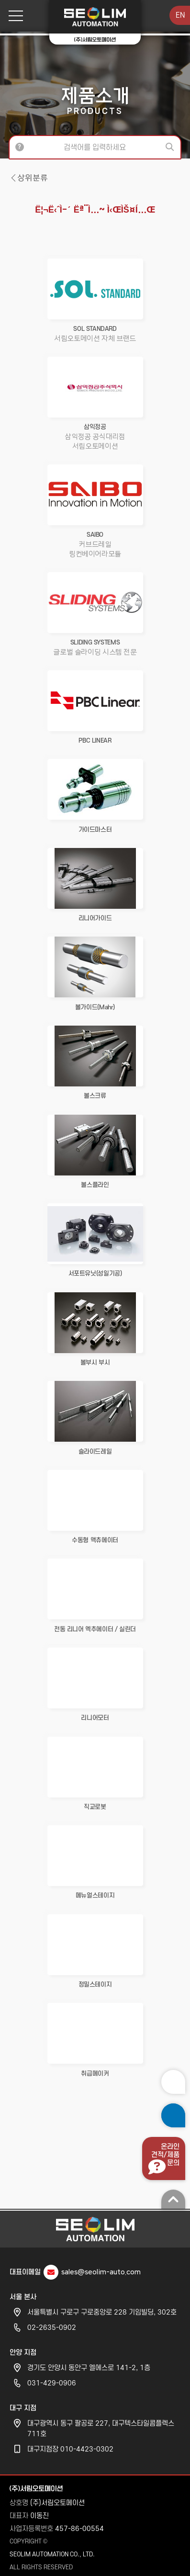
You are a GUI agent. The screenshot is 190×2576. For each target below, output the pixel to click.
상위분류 (32, 178)
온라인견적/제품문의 (165, 2152)
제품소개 (95, 100)
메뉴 (12, 16)
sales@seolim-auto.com (101, 2269)
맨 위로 (173, 2196)
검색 (170, 147)
